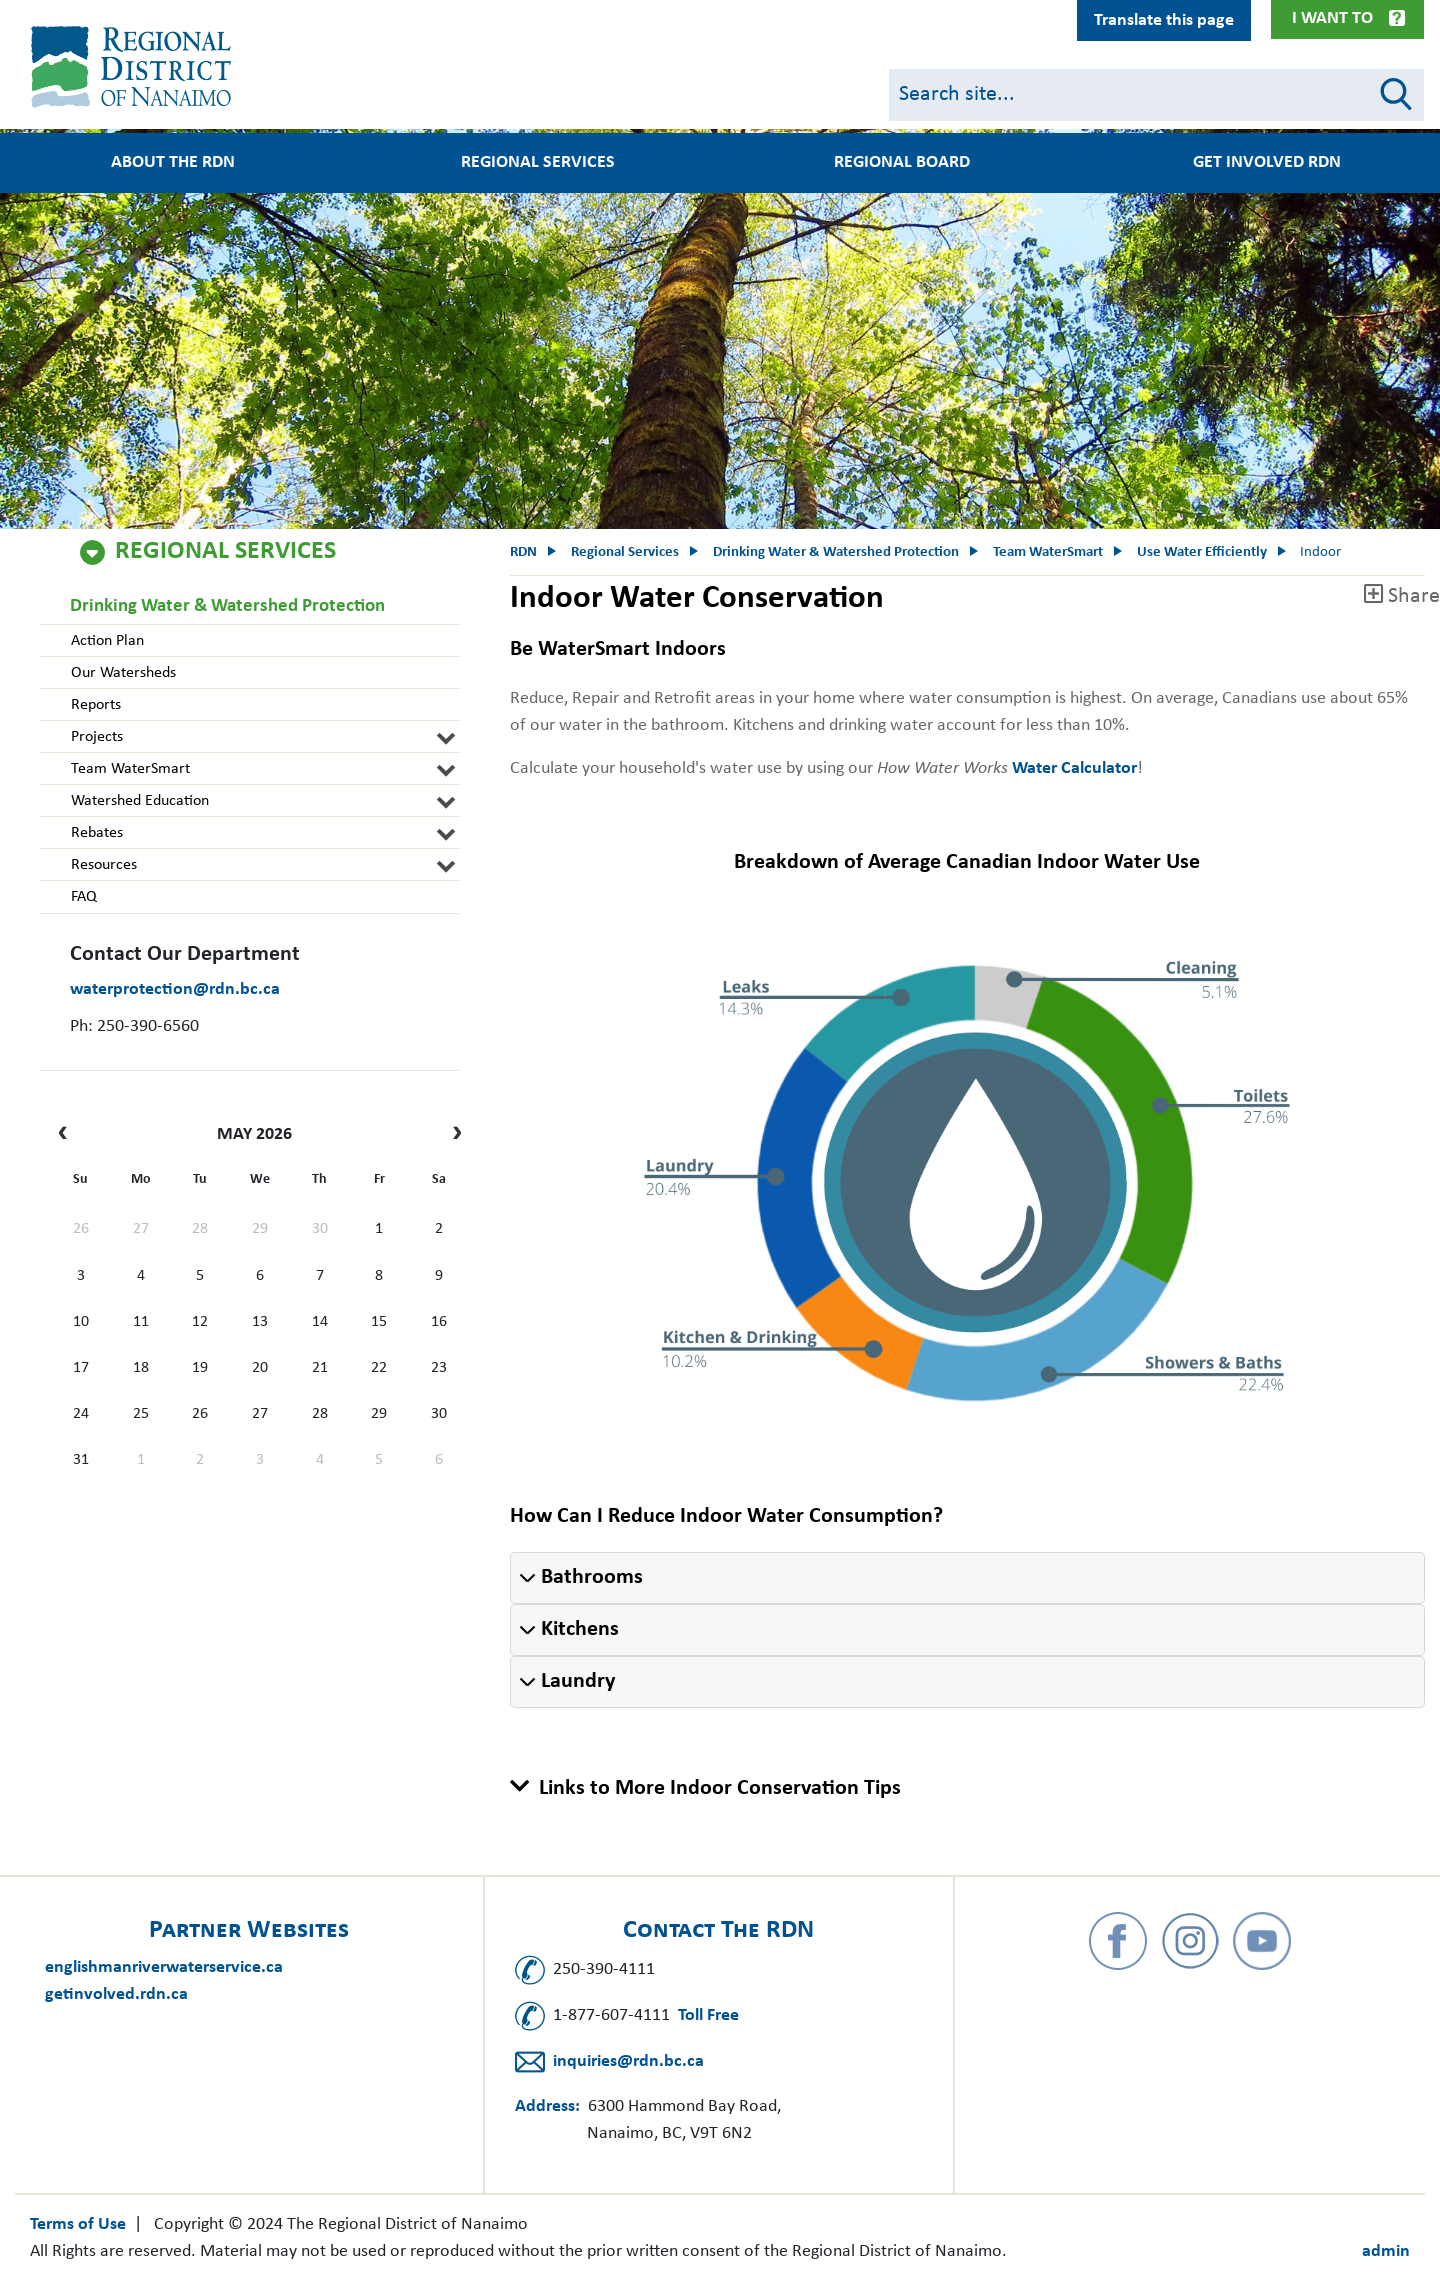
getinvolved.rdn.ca (116, 1994)
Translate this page (1164, 20)
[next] (452, 1135)
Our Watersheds (122, 673)
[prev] (67, 1135)
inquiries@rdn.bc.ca (628, 2061)
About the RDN (173, 163)
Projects (96, 737)
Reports (95, 705)
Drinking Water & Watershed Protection (227, 606)
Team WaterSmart (129, 769)
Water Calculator (1074, 768)
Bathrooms (592, 1577)
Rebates (96, 833)
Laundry (578, 1681)
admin (1386, 2251)
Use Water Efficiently (1202, 552)
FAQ (83, 897)
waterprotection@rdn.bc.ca (175, 989)
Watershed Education (139, 801)
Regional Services (538, 163)
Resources (103, 865)
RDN (523, 552)
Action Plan (106, 641)
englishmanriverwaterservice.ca (164, 1967)
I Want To (1332, 18)
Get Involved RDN (1267, 163)
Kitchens (580, 1629)
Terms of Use (78, 2224)
